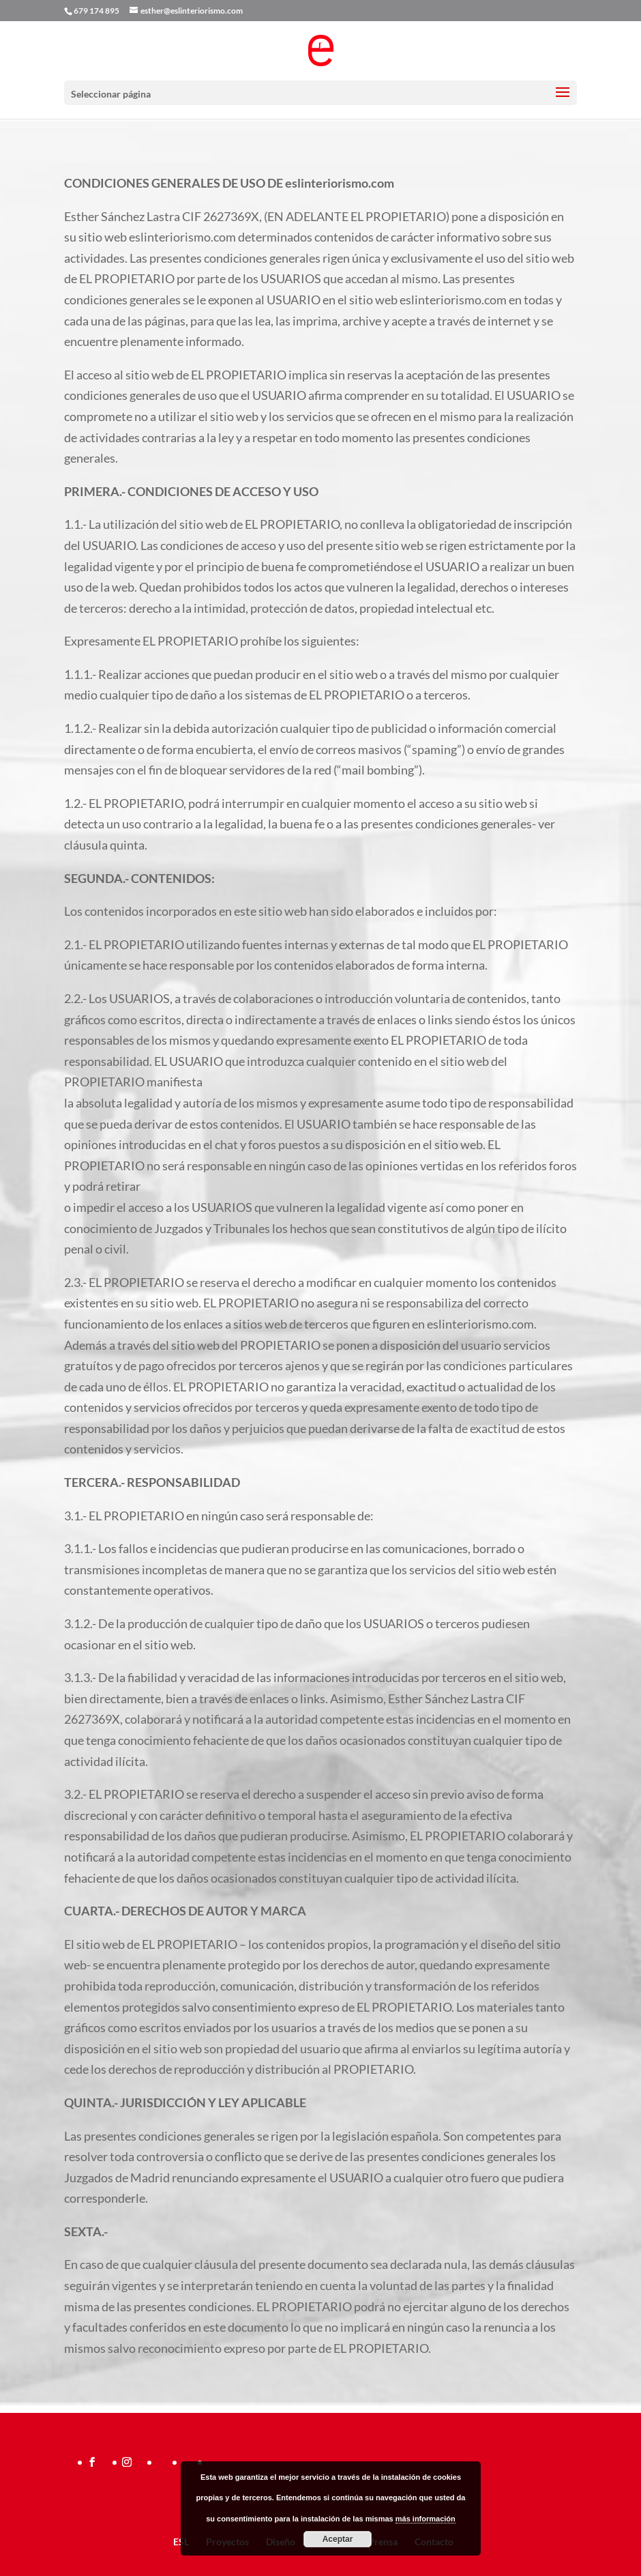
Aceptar (338, 2539)
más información (426, 2519)
